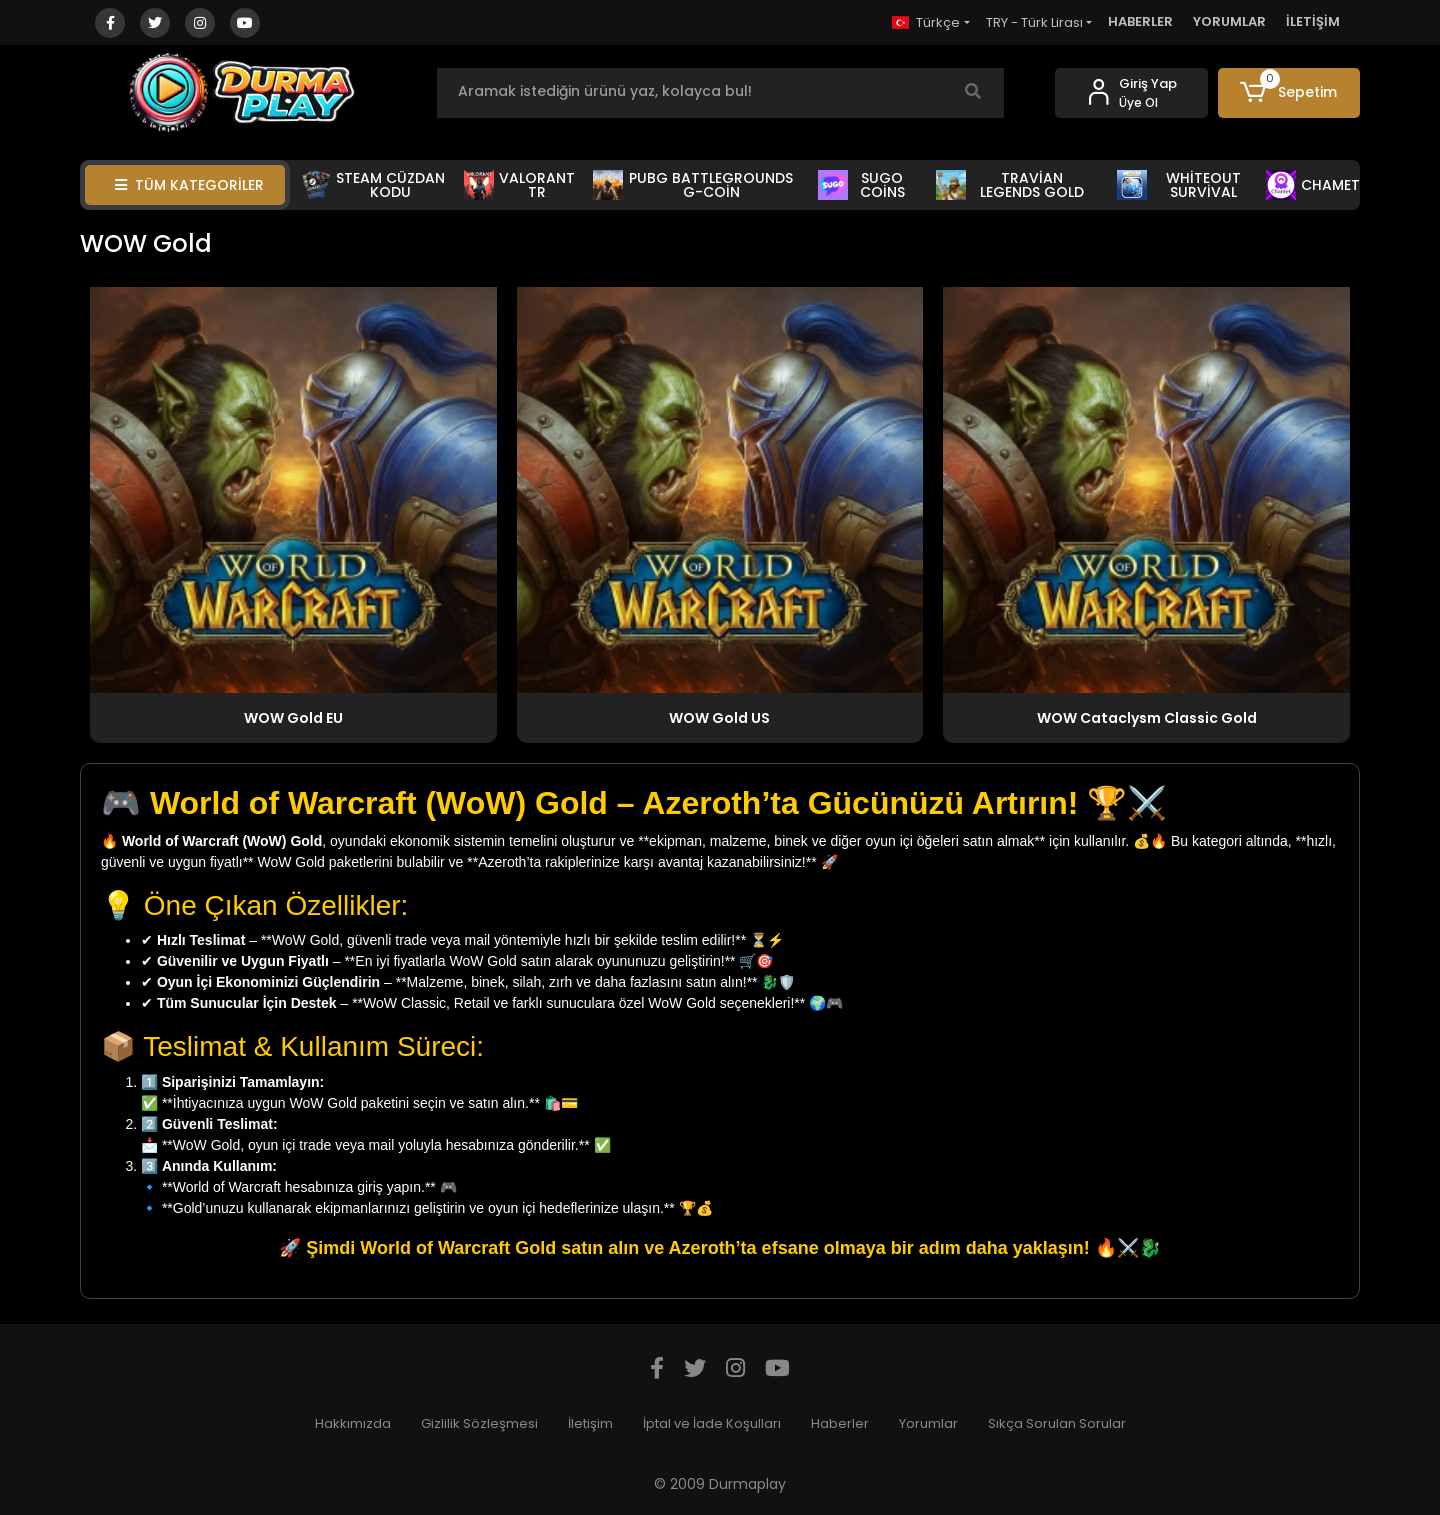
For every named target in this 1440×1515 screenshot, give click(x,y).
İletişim (590, 1423)
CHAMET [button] (1313, 185)
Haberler (840, 1423)
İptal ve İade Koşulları (712, 1423)
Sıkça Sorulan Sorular (1057, 1423)
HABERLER (1140, 21)
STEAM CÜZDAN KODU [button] (373, 185)
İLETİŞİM (1313, 21)
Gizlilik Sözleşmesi (479, 1423)
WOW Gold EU (293, 718)
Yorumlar (928, 1423)
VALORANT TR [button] (519, 185)
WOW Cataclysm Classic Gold (1147, 718)
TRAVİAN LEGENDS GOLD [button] (1010, 185)
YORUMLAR (1229, 21)
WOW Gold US (719, 718)
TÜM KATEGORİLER (189, 185)
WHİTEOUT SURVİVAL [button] (1179, 185)
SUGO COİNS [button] (861, 185)
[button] (1289, 93)
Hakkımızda (353, 1423)
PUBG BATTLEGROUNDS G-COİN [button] (693, 185)
